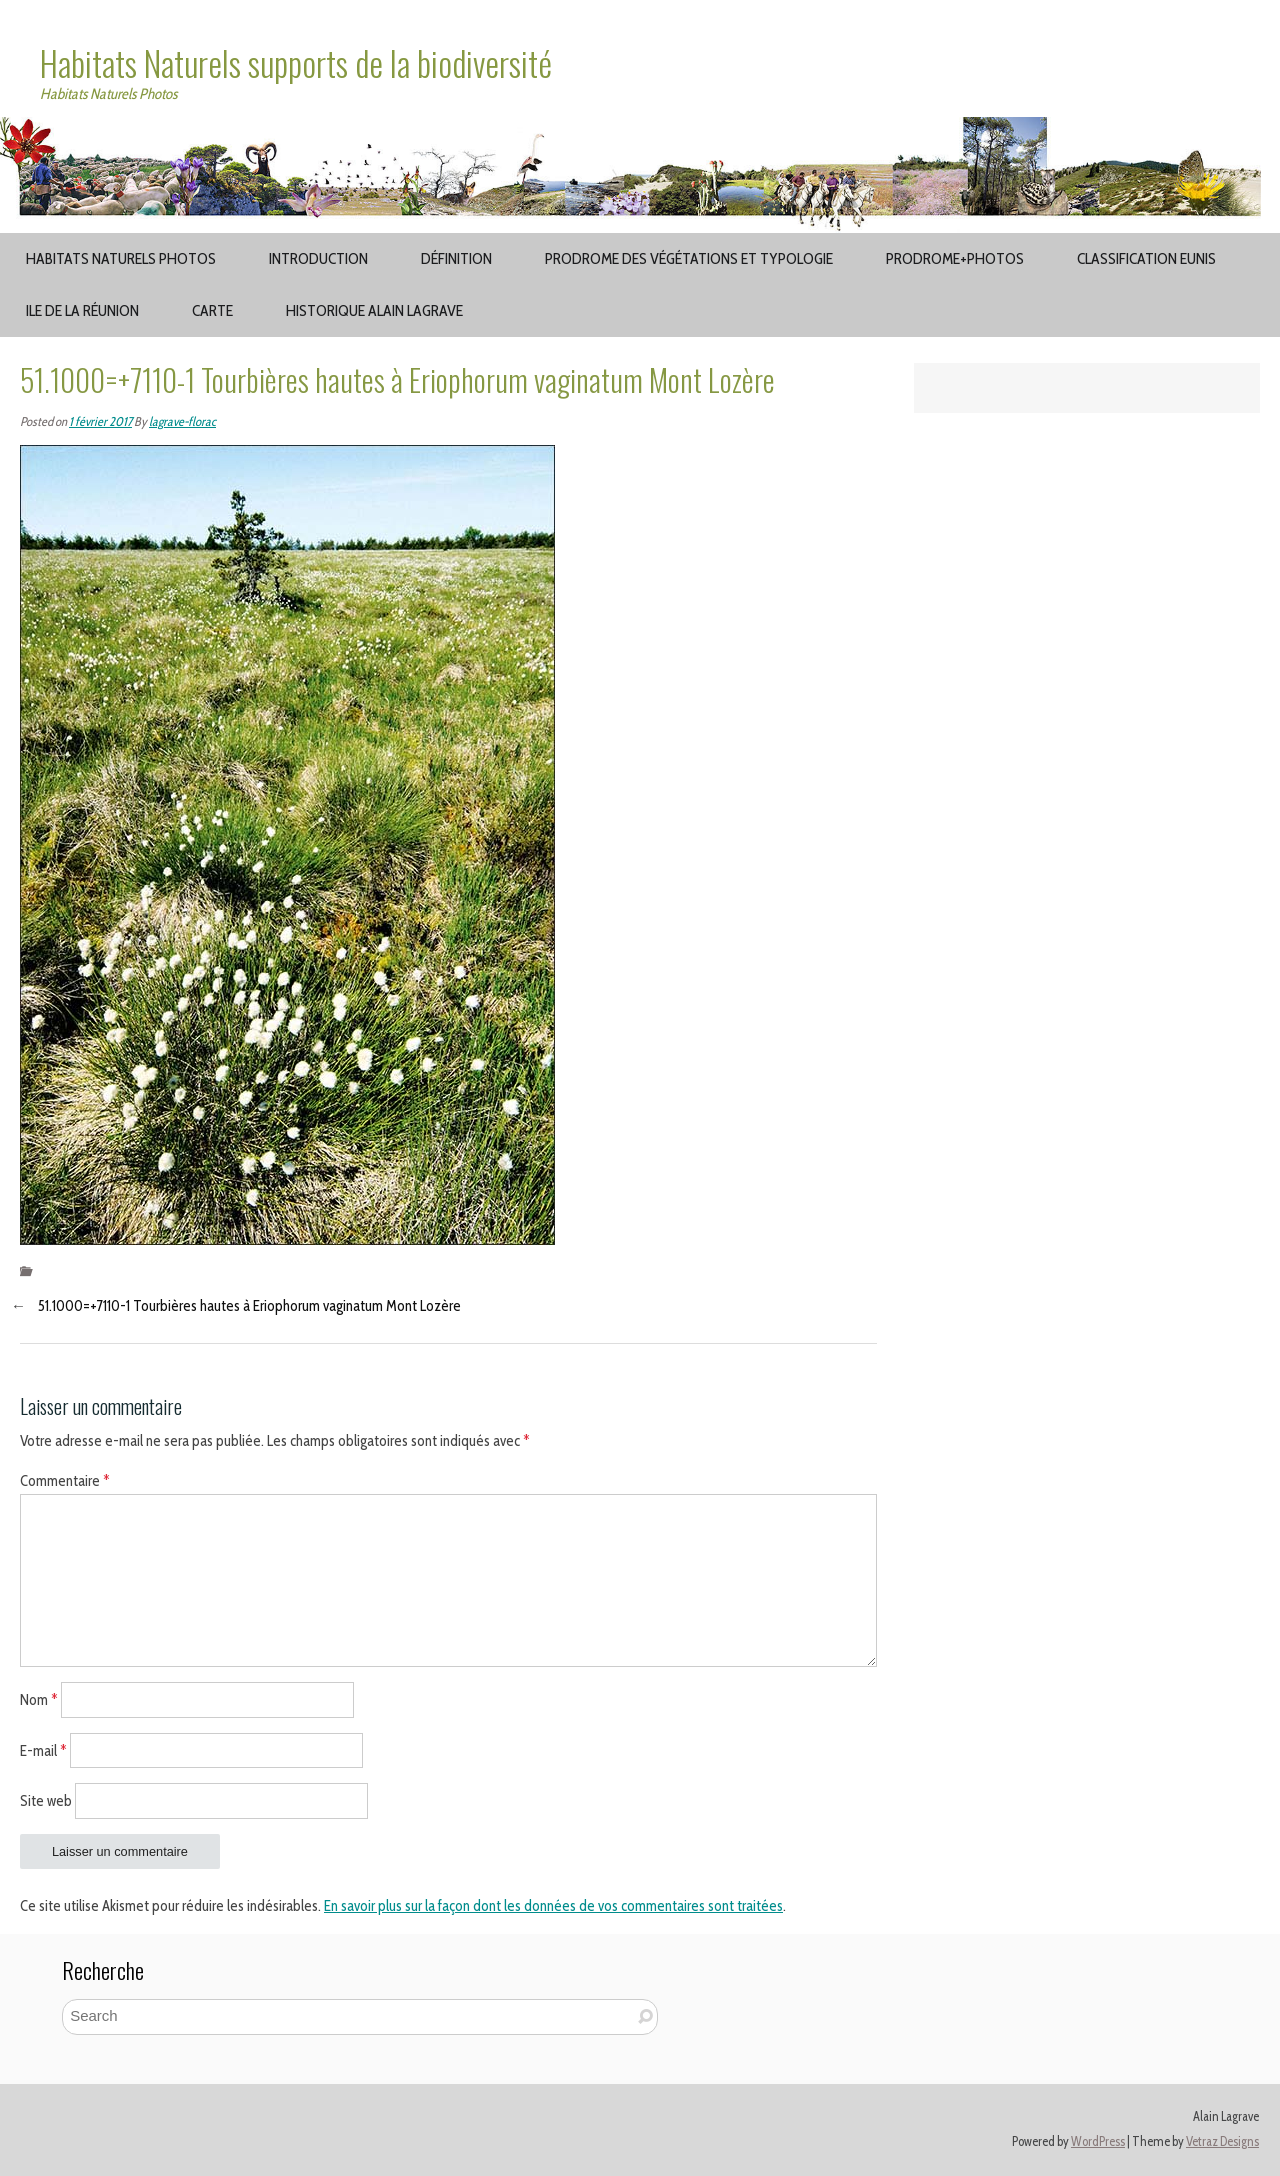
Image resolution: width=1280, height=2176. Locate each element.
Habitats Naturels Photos (121, 258)
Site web (46, 1801)
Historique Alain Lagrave (374, 310)
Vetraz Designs (1222, 2141)
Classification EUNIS (1146, 258)
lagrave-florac (182, 421)
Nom (39, 1699)
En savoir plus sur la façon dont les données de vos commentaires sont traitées (553, 1906)
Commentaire (65, 1481)
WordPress (1098, 2141)
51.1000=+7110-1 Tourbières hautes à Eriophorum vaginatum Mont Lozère (249, 1306)
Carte (212, 310)
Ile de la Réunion (82, 310)
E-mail (43, 1750)
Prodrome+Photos (955, 258)
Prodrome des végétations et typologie (689, 258)
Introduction (318, 258)
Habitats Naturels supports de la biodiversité (296, 63)
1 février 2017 (100, 421)
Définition (456, 258)
